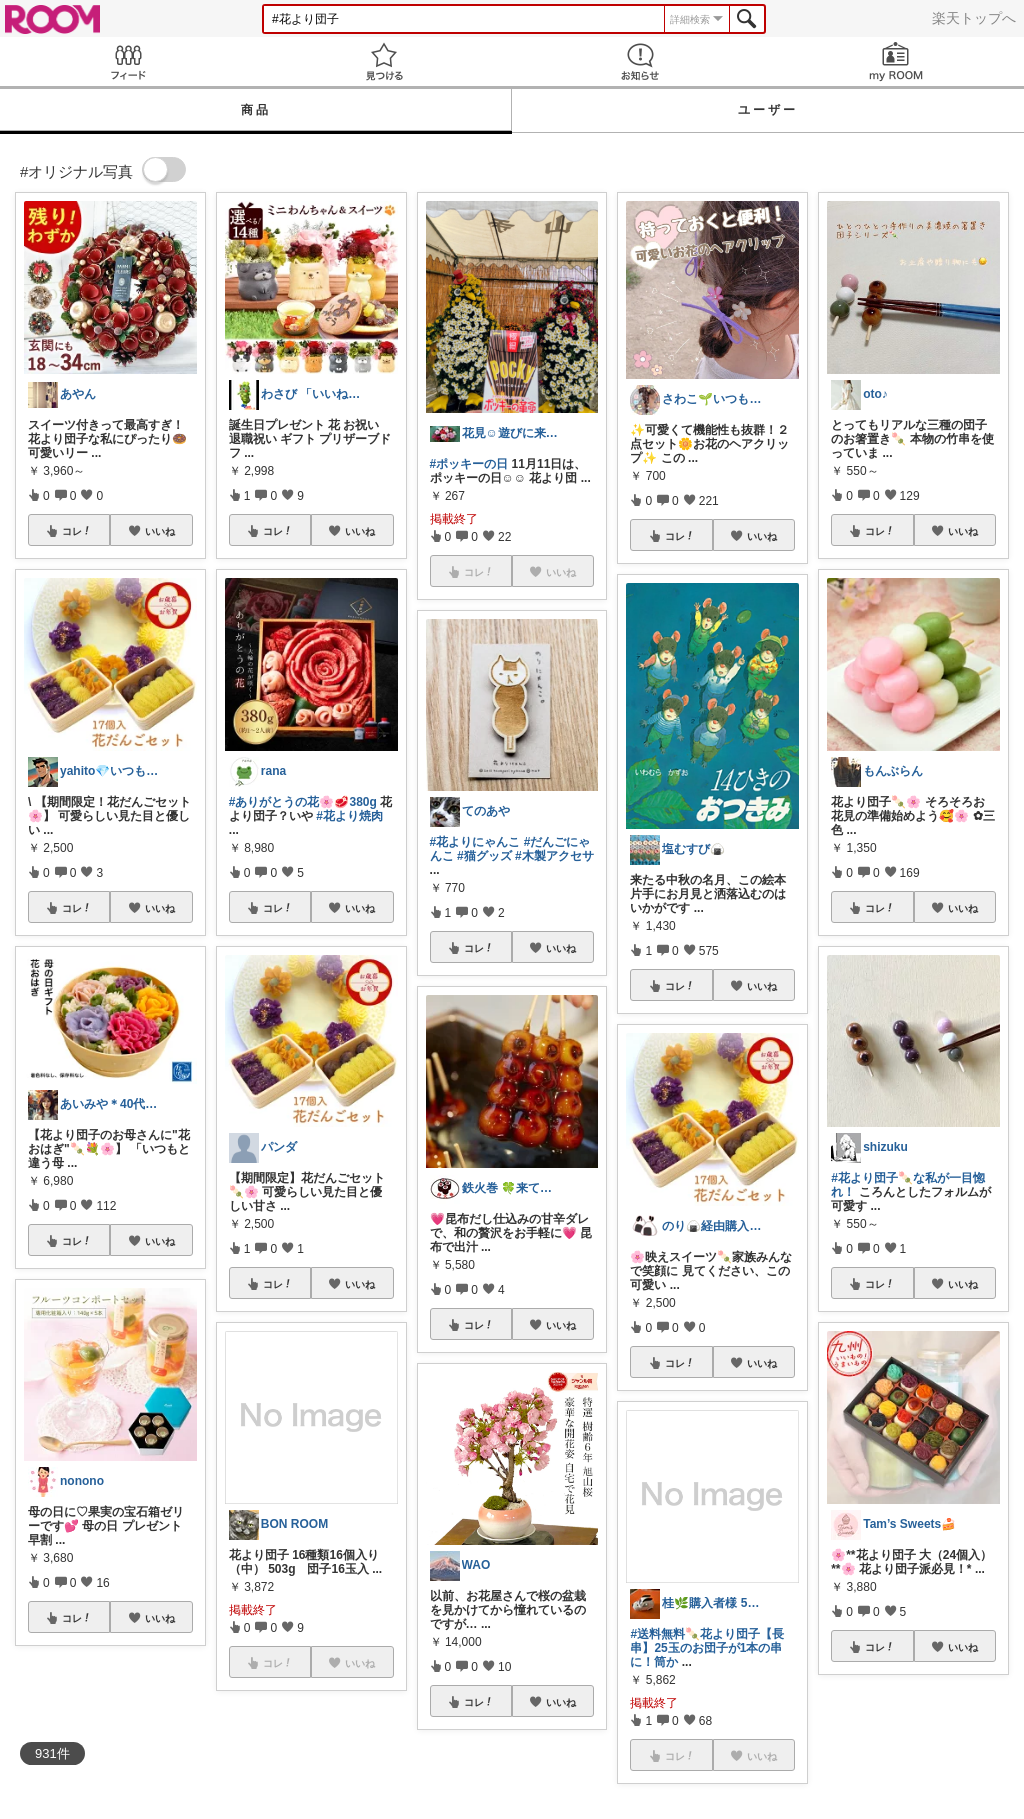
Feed (128, 61)
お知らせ (640, 61)
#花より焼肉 (349, 816)
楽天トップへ (974, 18)
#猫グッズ (484, 856)
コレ (77, 531)
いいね (160, 531)
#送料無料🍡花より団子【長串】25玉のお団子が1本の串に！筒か (707, 1648)
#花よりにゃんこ (475, 842)
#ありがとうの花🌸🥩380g (303, 802)
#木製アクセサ (554, 856)
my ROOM (896, 61)
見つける (384, 61)
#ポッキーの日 (469, 464)
